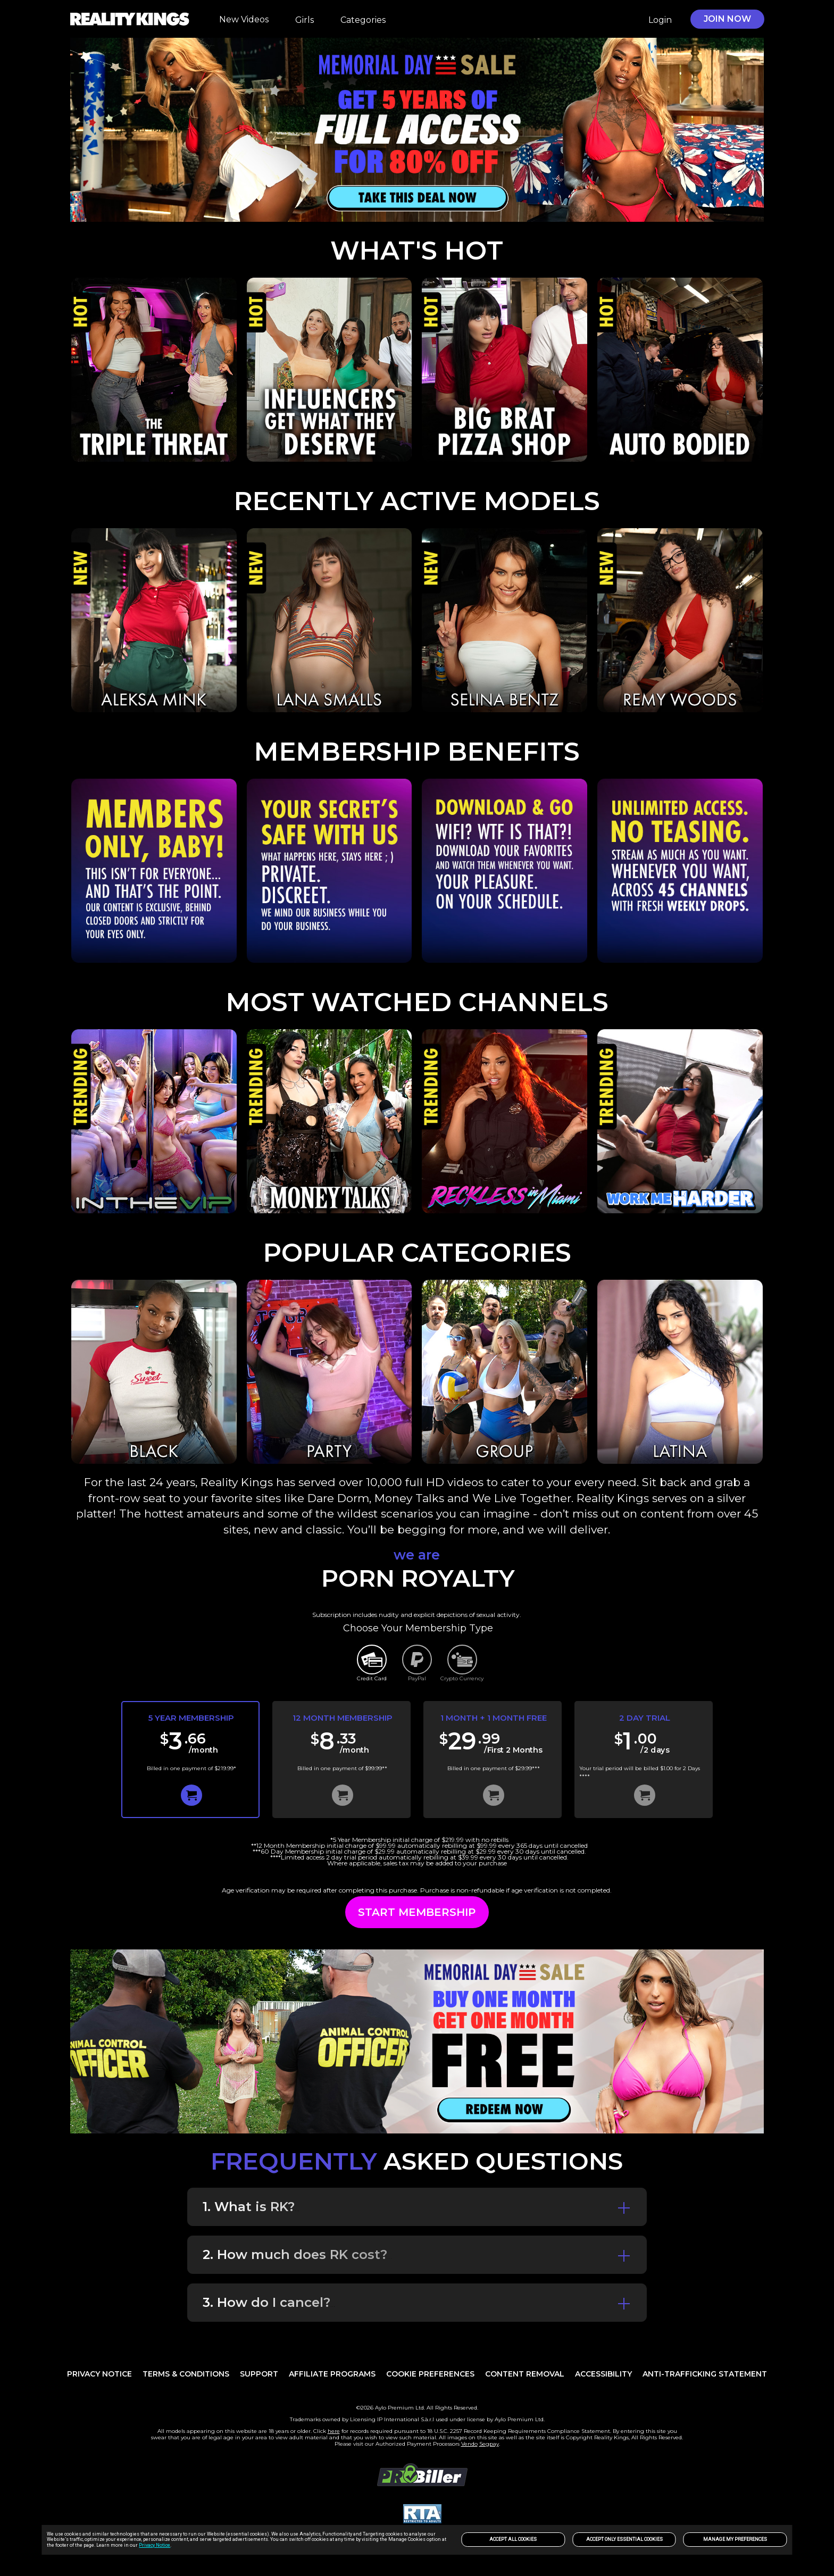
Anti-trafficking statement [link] (705, 2374)
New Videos (244, 19)
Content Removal (524, 2374)
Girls (304, 20)
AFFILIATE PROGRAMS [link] (332, 2374)
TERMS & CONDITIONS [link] (186, 2374)
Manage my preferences (735, 2539)
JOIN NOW (727, 19)
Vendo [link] (469, 2443)
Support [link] (259, 2374)
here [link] (334, 2431)
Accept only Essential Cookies (624, 2539)
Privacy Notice (154, 2545)
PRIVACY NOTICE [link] (99, 2374)
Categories (363, 20)
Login (660, 20)
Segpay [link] (489, 2443)
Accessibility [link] (603, 2374)
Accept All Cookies (513, 2539)
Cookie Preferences (430, 2374)
